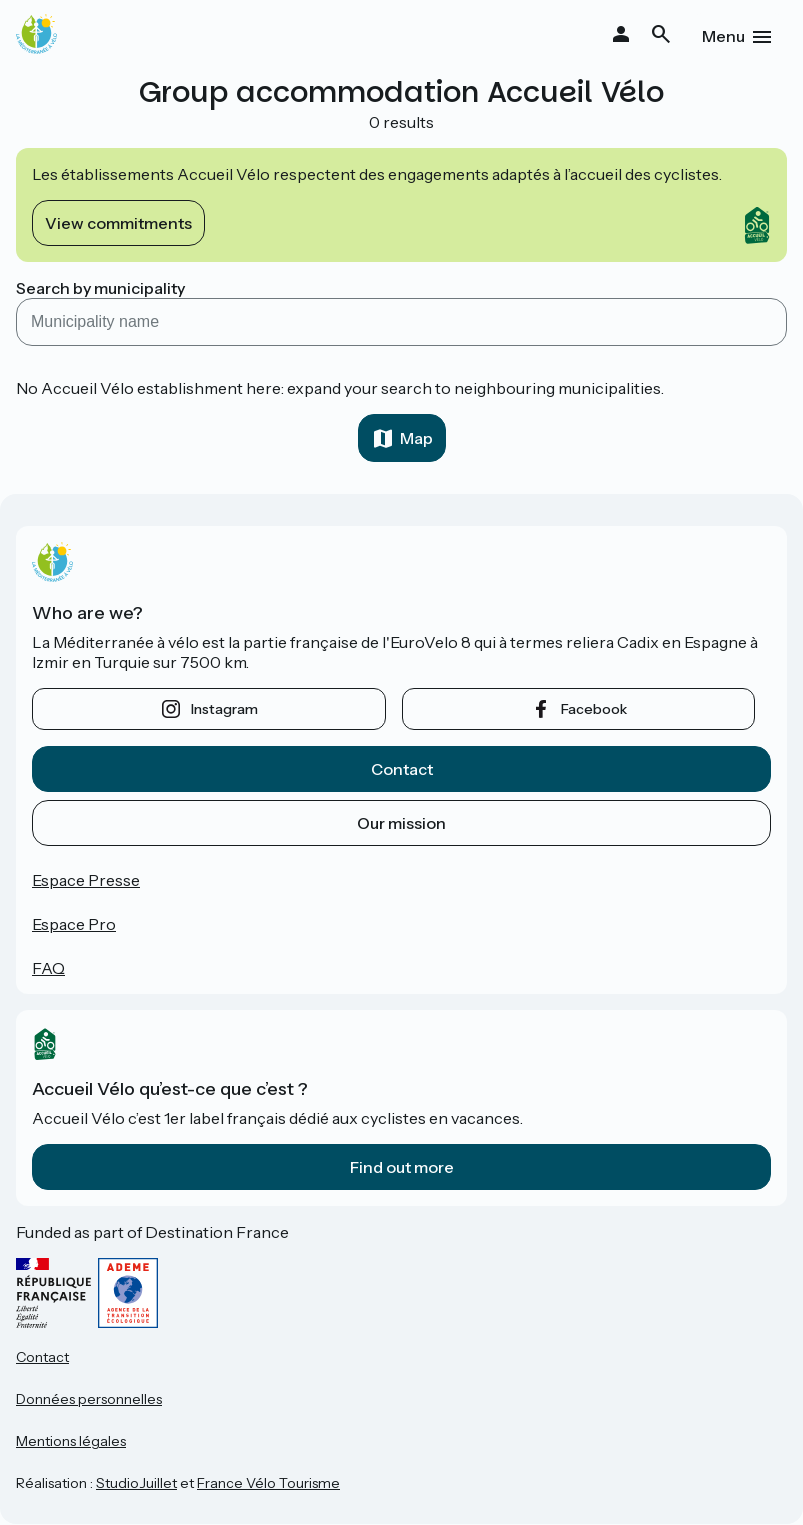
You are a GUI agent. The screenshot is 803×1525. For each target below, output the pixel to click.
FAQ (48, 968)
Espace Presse (86, 880)
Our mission (401, 823)
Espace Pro (74, 924)
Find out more (402, 1167)
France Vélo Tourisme (268, 1483)
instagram (224, 709)
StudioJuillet (136, 1483)
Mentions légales (71, 1441)
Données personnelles (89, 1399)
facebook (594, 709)
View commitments (118, 223)
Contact (402, 769)
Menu (723, 36)
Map (416, 438)
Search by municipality (100, 288)
